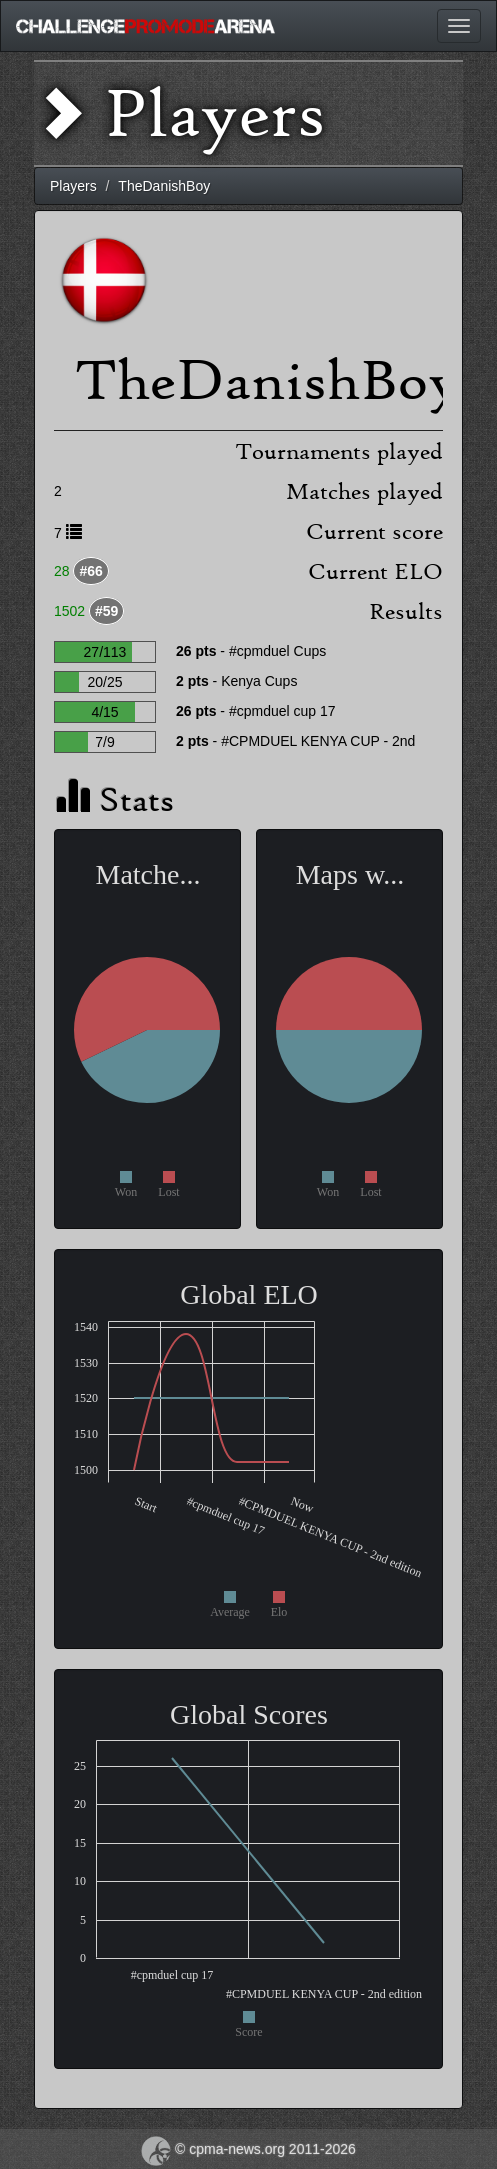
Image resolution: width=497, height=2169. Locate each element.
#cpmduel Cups (277, 651)
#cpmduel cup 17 (282, 711)
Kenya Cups (259, 681)
